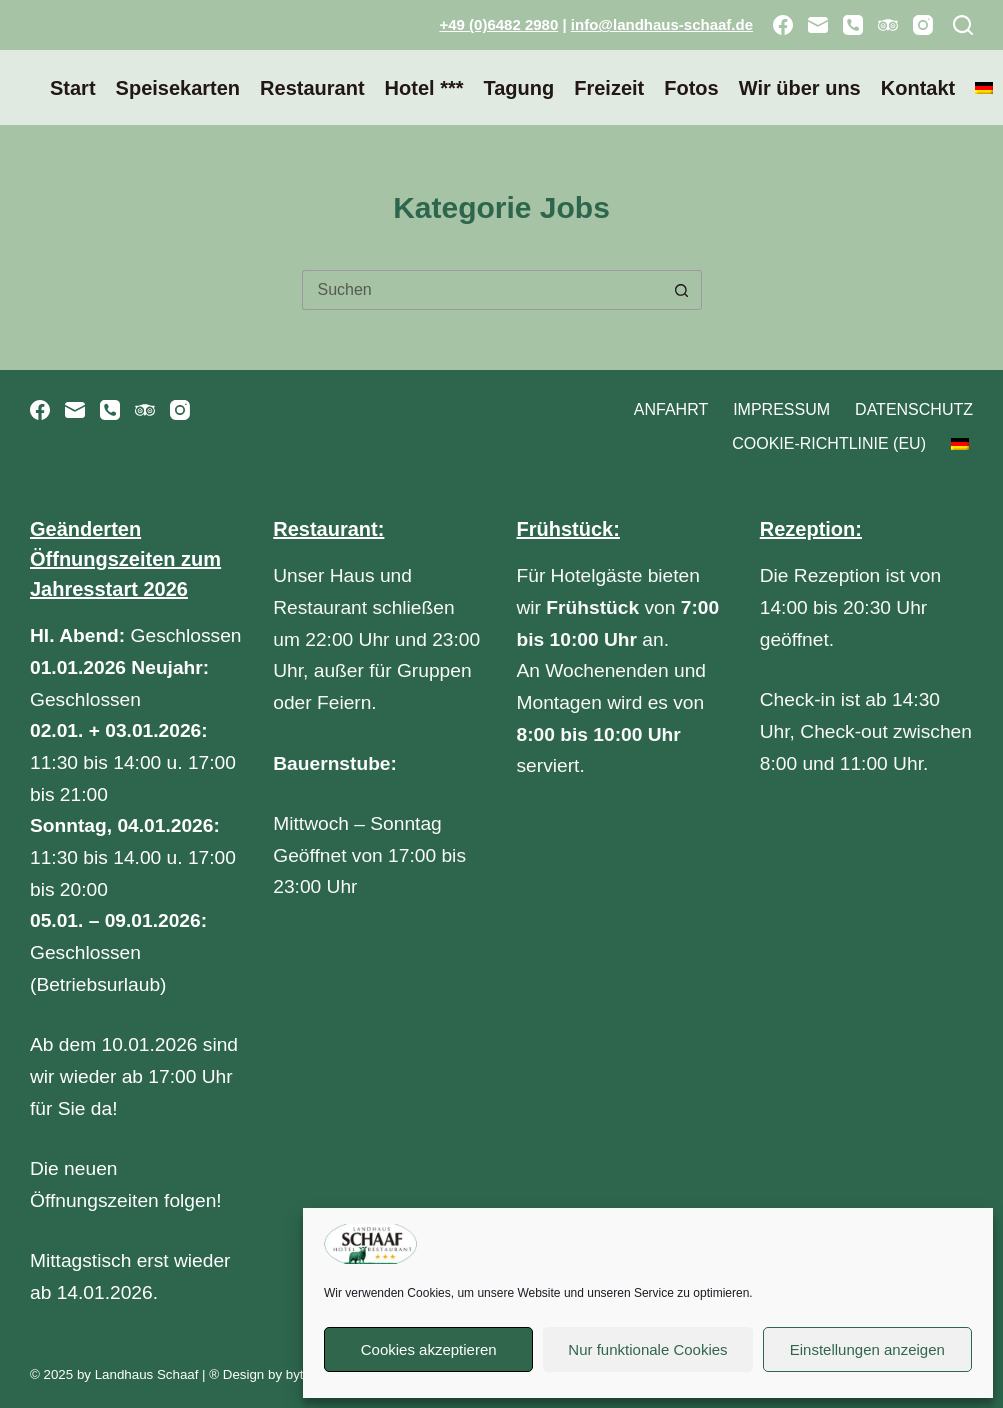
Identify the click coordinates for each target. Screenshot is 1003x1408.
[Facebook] (783, 25)
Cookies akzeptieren (429, 1349)
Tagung (518, 88)
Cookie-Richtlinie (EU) (829, 443)
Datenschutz (914, 409)
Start (73, 88)
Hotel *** (424, 88)
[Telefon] (853, 25)
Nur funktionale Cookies (647, 1349)
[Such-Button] (682, 290)
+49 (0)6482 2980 (498, 24)
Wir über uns (800, 88)
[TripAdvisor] (888, 25)
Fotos (691, 88)
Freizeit (609, 88)
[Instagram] (923, 25)
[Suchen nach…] (482, 290)
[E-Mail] (818, 25)
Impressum (781, 409)
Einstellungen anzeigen (867, 1349)
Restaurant (312, 88)
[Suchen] (963, 25)
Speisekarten (178, 88)
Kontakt (918, 88)
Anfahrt (671, 409)
